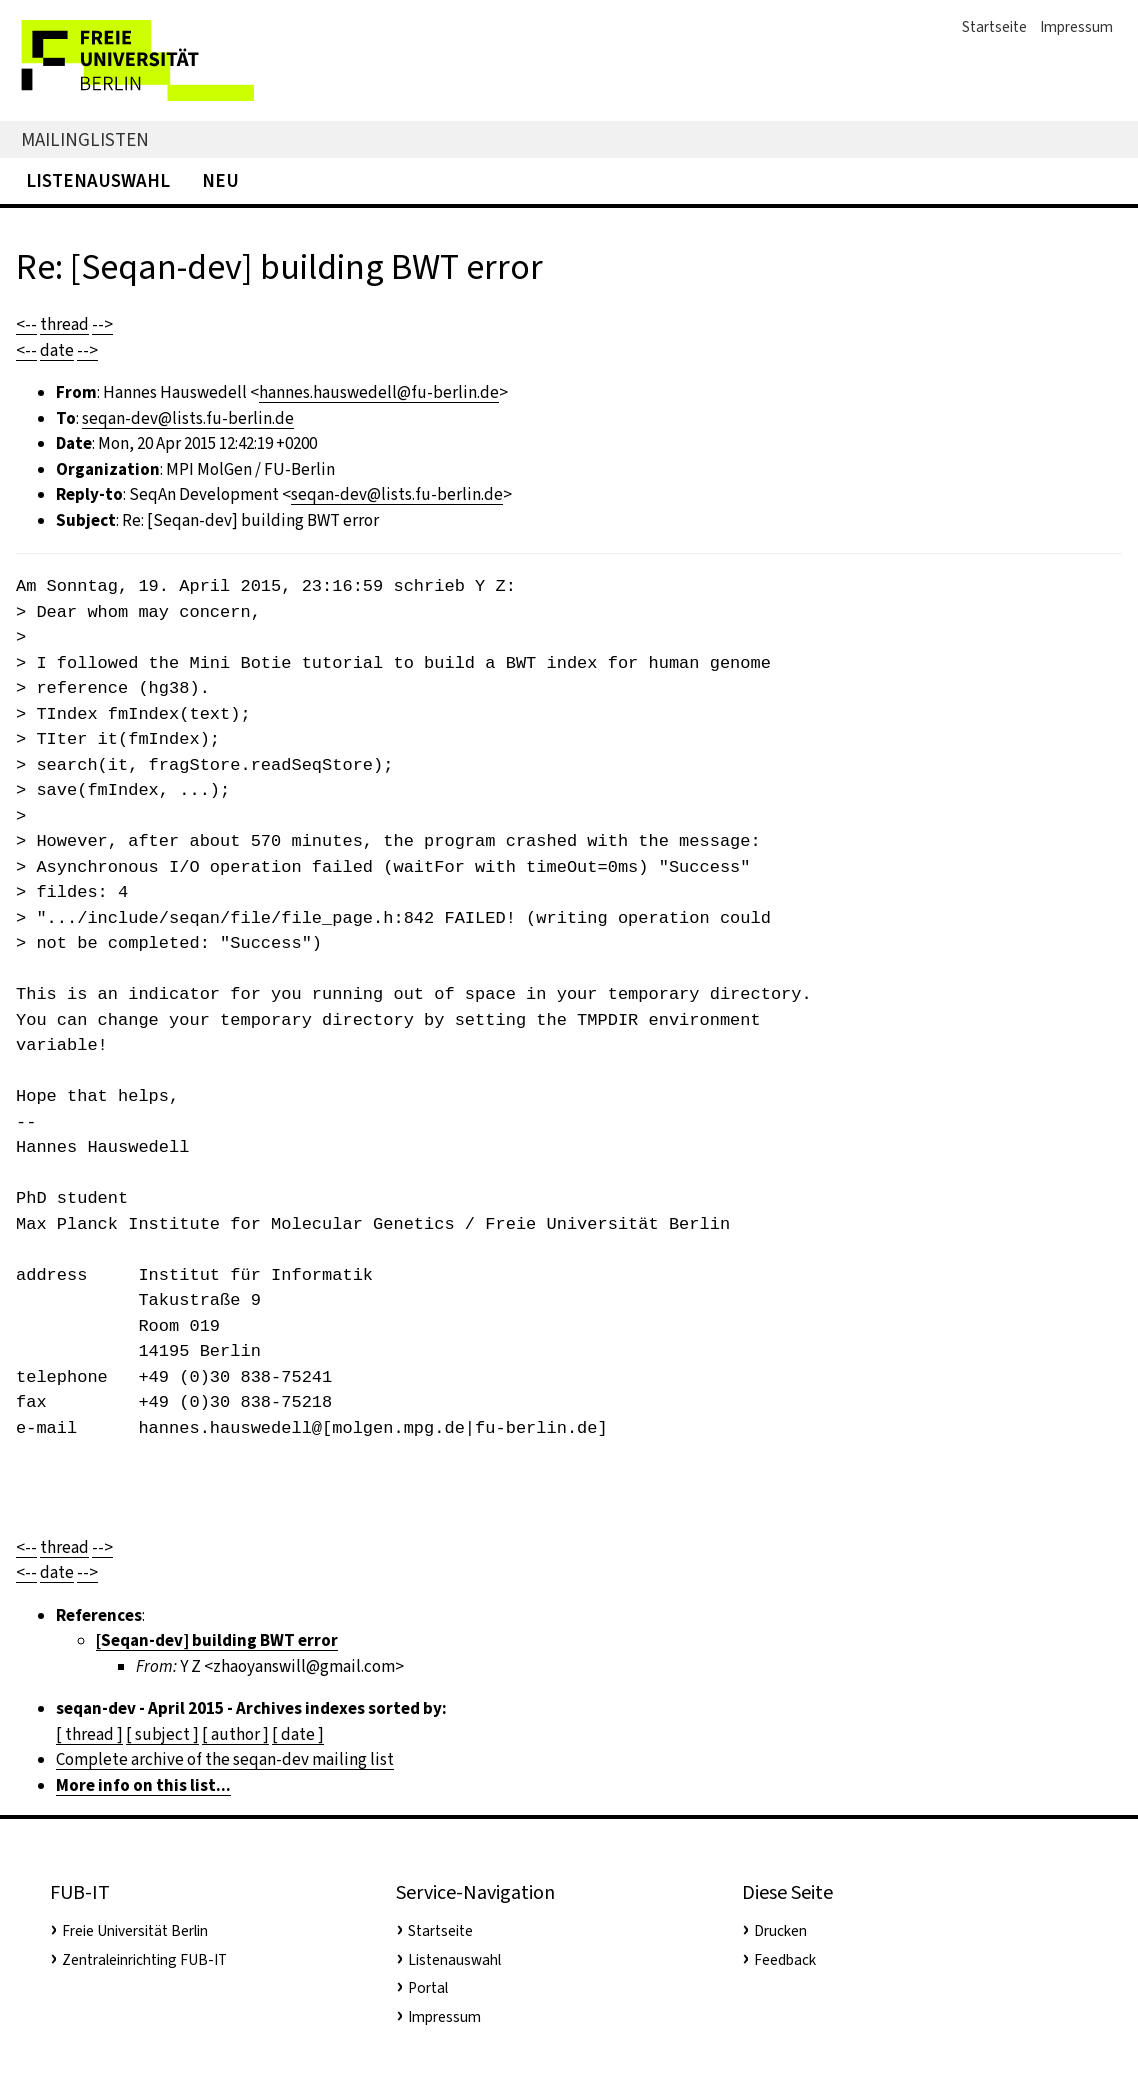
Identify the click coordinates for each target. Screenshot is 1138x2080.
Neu (220, 180)
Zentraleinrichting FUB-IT (144, 1960)
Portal (428, 1988)
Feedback (785, 1960)
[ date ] (298, 1734)
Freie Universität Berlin (135, 1931)
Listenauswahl (98, 180)
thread (64, 324)
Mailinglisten (85, 139)
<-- (26, 324)
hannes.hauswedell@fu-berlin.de (379, 392)
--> (102, 324)
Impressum (1076, 27)
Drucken (780, 1931)
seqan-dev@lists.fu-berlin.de (188, 418)
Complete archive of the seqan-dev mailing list (225, 1759)
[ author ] (235, 1734)
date (57, 350)
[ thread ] (89, 1734)
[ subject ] (162, 1734)
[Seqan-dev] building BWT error (217, 1640)
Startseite (994, 27)
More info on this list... (143, 1785)
